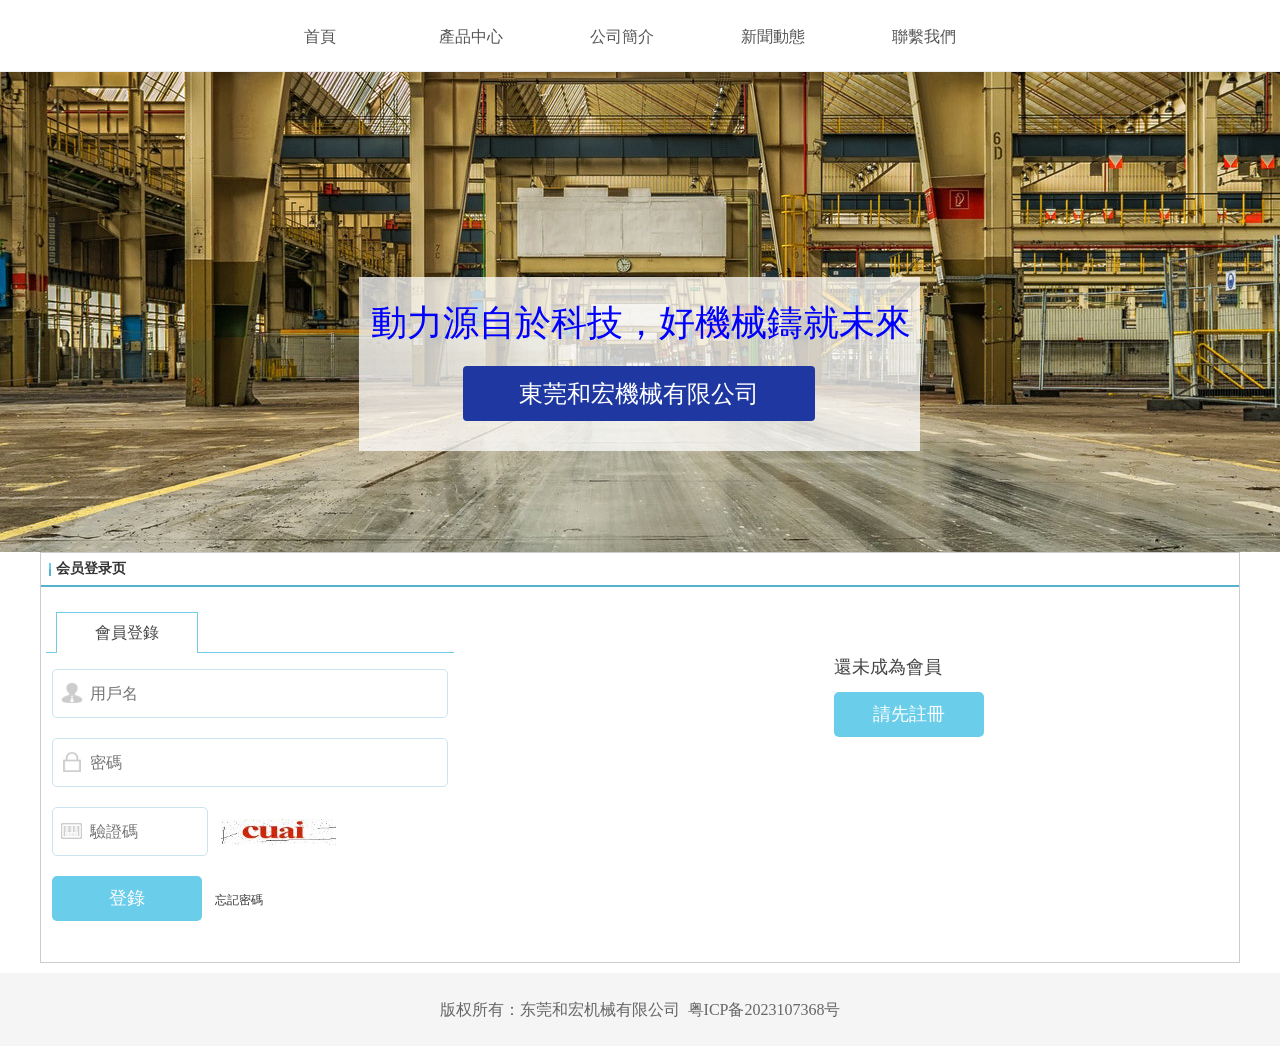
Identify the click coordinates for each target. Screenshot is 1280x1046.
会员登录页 (91, 568)
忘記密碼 (239, 900)
